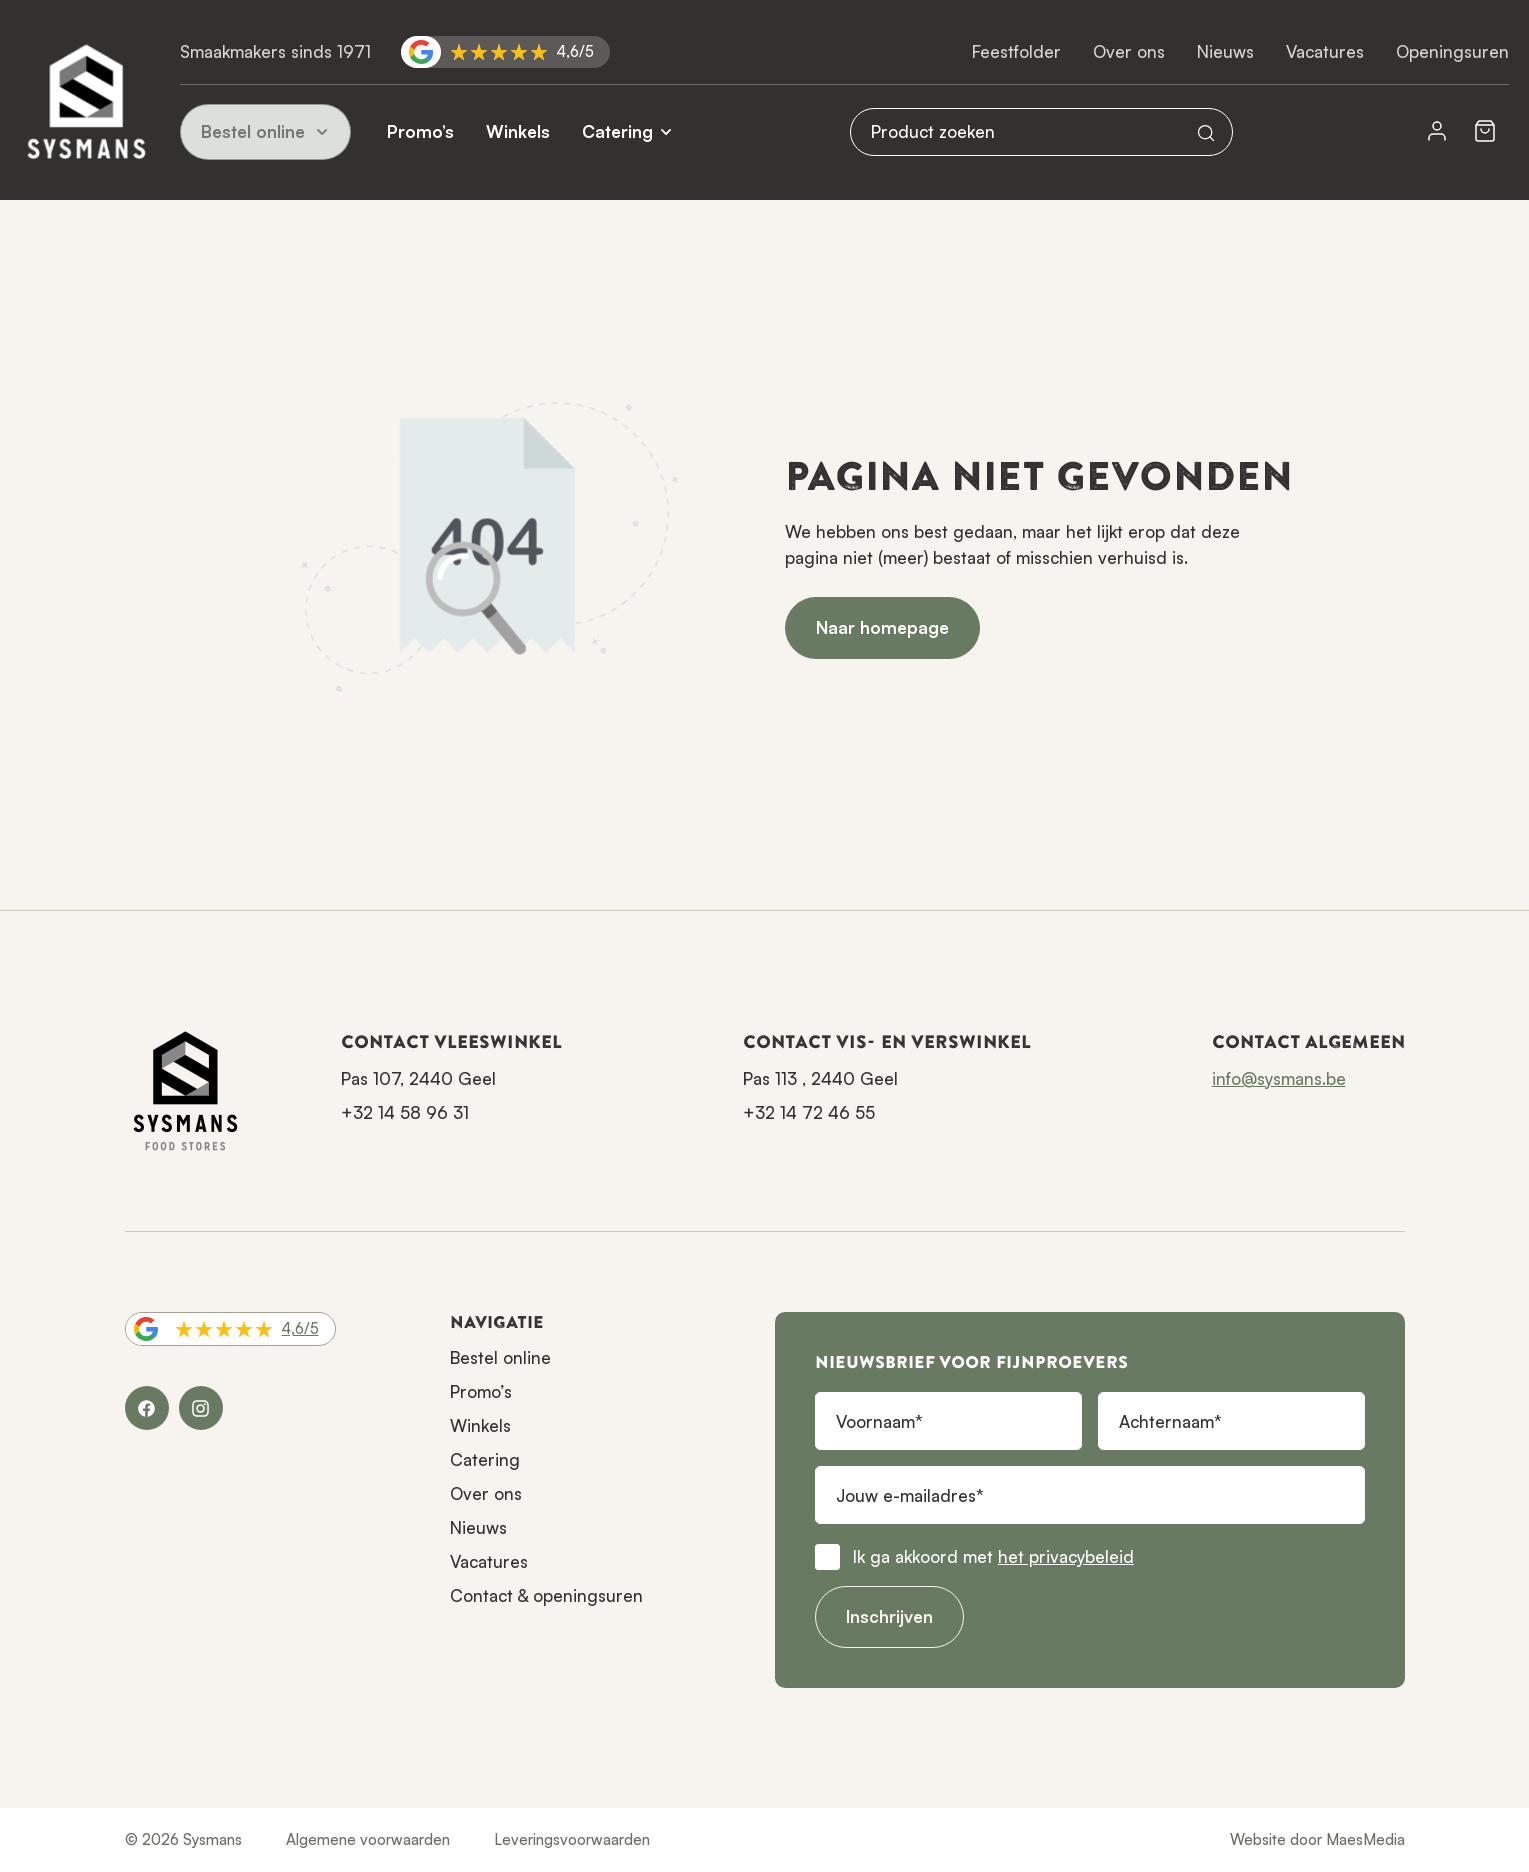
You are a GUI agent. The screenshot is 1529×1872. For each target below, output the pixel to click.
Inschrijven (889, 1616)
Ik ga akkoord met (993, 1556)
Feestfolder (1016, 51)
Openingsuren (1452, 51)
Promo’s (420, 131)
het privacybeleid (1066, 1556)
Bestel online (265, 131)
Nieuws (1225, 51)
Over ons (1129, 51)
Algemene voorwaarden (368, 1839)
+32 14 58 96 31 (405, 1112)
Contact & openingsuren (546, 1595)
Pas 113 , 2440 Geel (820, 1078)
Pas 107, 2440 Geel (418, 1078)
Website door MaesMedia (1317, 1839)
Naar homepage (882, 627)
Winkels (518, 131)
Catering (617, 131)
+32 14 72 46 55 (809, 1112)
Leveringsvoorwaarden (572, 1839)
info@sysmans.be (1279, 1078)
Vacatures (1325, 51)
